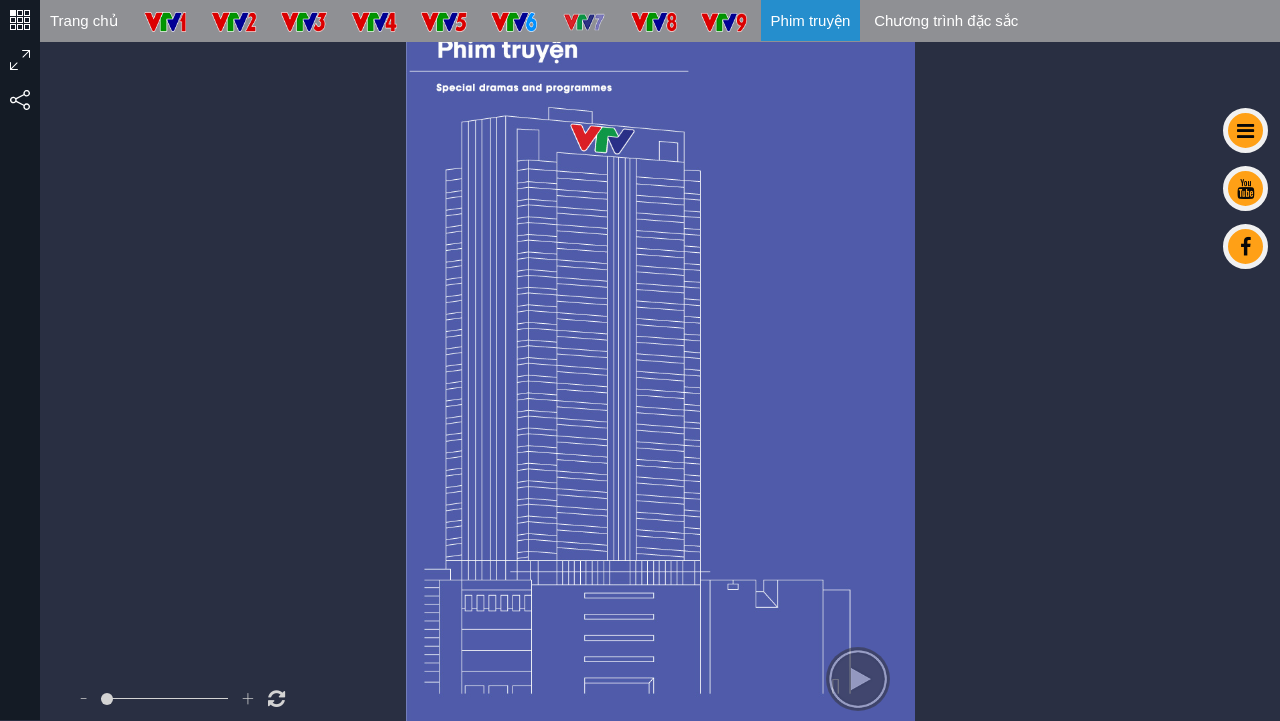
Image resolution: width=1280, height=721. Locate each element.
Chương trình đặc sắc (946, 20)
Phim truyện (811, 20)
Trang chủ (84, 20)
